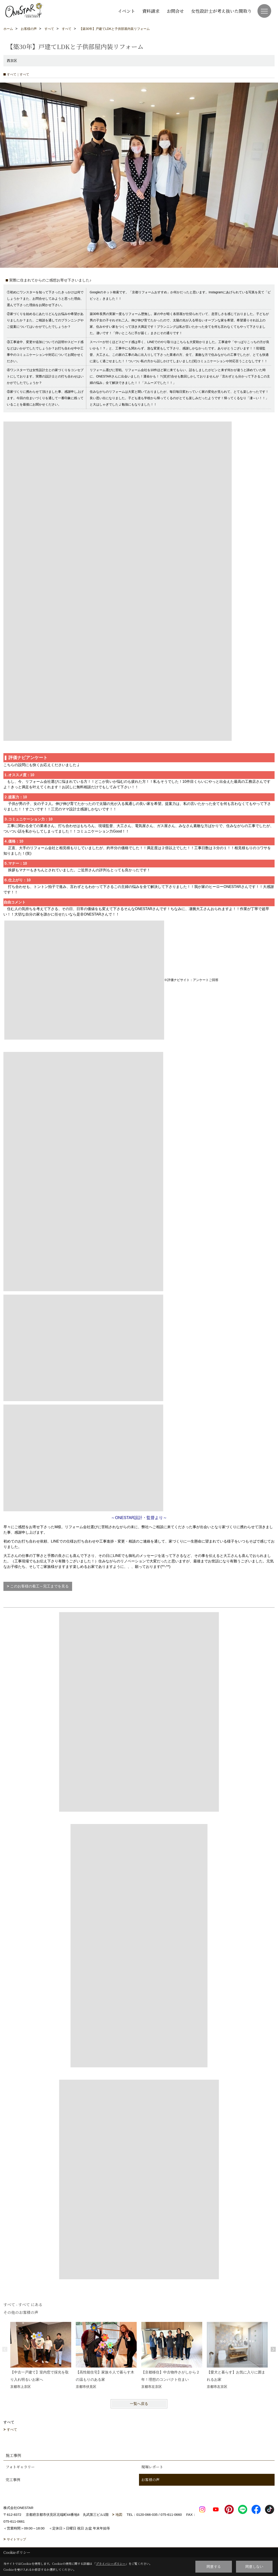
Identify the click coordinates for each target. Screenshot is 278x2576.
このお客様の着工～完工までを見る (39, 1586)
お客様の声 (150, 2479)
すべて (12, 2429)
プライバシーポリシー (111, 2563)
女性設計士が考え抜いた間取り (221, 11)
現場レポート (152, 2466)
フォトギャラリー (20, 2466)
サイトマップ (16, 2539)
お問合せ (175, 11)
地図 (118, 2514)
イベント (126, 11)
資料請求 (151, 11)
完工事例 (13, 2479)
